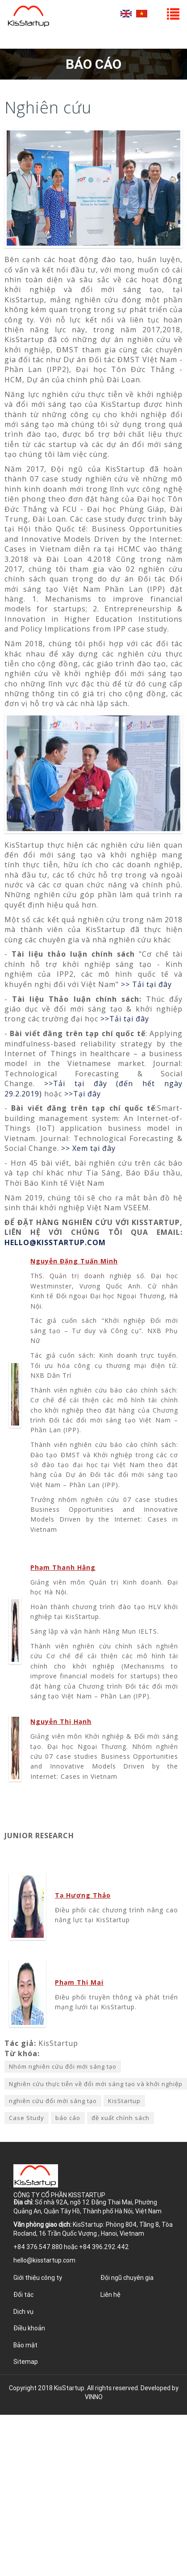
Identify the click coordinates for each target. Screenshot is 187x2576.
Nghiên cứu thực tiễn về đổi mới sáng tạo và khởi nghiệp (96, 2084)
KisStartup (124, 2101)
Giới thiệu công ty (37, 2278)
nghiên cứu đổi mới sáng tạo (53, 2101)
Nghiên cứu (47, 107)
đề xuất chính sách (120, 2118)
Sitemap (25, 2362)
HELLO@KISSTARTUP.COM (55, 1242)
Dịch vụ (23, 2312)
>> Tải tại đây (146, 984)
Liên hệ (110, 2295)
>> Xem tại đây (88, 1148)
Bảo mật (25, 2345)
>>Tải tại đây (124, 1019)
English (126, 13)
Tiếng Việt (141, 13)
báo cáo (67, 2118)
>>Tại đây (82, 1094)
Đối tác (23, 2295)
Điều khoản (29, 2328)
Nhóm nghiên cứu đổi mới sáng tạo (62, 2066)
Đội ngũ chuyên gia (127, 2278)
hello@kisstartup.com (44, 2260)
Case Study (26, 2118)
